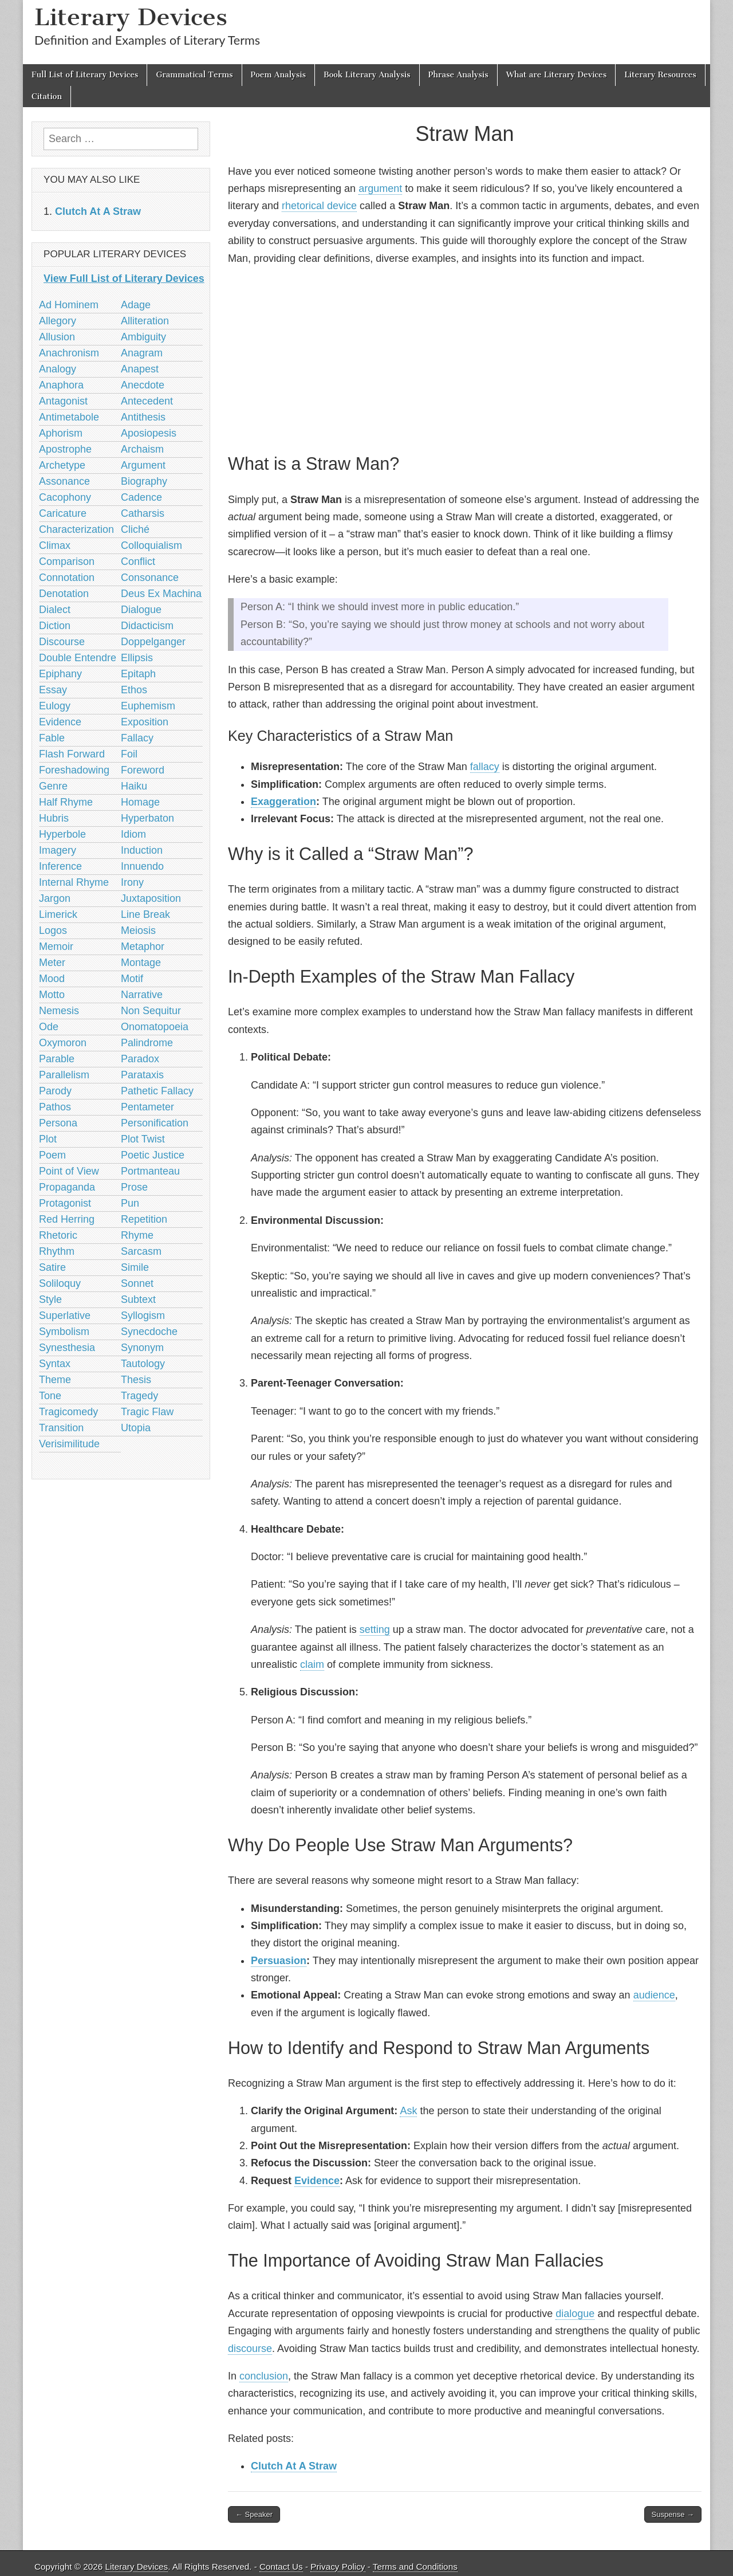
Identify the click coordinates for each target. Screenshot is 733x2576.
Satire (52, 1267)
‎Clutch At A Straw (294, 2466)
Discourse (62, 641)
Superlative (64, 1315)
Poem (52, 1155)
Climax (54, 545)
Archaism (142, 449)
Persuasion (278, 1960)
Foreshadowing (74, 770)
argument (380, 188)
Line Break (145, 914)
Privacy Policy (337, 2566)
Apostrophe (65, 449)
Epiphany (60, 674)
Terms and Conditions (415, 2566)
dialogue (574, 2313)
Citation (46, 96)
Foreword (142, 770)
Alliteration (145, 321)
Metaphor (142, 946)
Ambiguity (143, 337)
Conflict (138, 561)
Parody (55, 1091)
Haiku (134, 786)
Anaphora (61, 385)
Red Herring (66, 1219)
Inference (60, 866)
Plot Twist (143, 1139)
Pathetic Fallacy (157, 1091)
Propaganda (67, 1187)
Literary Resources (660, 75)
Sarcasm (141, 1251)
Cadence (141, 497)
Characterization (76, 529)
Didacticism (147, 625)
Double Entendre (77, 657)
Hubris (54, 818)
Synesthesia (67, 1347)
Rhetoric (58, 1235)
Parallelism (64, 1075)
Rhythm (56, 1251)
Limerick (58, 914)
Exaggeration (283, 801)
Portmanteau (150, 1171)
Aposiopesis (148, 433)
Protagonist (65, 1203)
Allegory (57, 321)
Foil (129, 754)
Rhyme (137, 1235)
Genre (53, 786)
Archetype (62, 465)
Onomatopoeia (154, 1026)
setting (375, 1629)
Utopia (136, 1428)
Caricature (62, 513)
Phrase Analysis (458, 75)
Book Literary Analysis (367, 75)
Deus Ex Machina (161, 593)
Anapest (140, 369)
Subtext (138, 1299)
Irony (132, 882)
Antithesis (143, 417)
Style (50, 1299)
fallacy (484, 766)
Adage (136, 305)
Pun (130, 1203)
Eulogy (54, 706)
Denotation (64, 593)
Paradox (140, 1059)
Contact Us (281, 2566)
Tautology (143, 1363)
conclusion (263, 2376)
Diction (54, 625)
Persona (58, 1123)
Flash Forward (72, 754)
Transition (61, 1428)
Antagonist (63, 401)
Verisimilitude (69, 1444)
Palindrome (147, 1043)
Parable (56, 1059)
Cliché (135, 529)
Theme (55, 1379)
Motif (132, 978)
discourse (250, 2348)
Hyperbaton (147, 818)
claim (312, 1664)
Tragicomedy (68, 1411)
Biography (144, 481)
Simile (135, 1267)
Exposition (144, 722)
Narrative (142, 994)
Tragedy (139, 1395)
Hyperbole (62, 834)
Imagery (57, 850)
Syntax (54, 1363)
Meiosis (138, 930)
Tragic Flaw (147, 1411)
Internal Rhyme (74, 882)
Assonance (64, 481)
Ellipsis (137, 657)
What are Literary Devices (556, 75)
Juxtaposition (151, 898)
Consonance (150, 577)
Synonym (142, 1347)
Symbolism (64, 1331)
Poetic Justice (152, 1155)
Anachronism (69, 353)
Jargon (54, 898)
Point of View (69, 1171)
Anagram (142, 353)
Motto (52, 994)
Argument (143, 465)
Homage (140, 802)
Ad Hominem (68, 305)
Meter (52, 962)
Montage (141, 962)
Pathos (55, 1107)
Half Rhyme (66, 802)
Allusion (57, 337)
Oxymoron (62, 1043)
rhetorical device (319, 205)
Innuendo (142, 866)
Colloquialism (151, 545)
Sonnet (137, 1283)
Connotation (66, 577)
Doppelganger (153, 641)
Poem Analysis (278, 75)
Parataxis (142, 1075)
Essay (53, 690)
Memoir (56, 946)
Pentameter (147, 1107)
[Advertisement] (465, 357)
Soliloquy (60, 1283)
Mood (52, 978)
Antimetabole (69, 417)
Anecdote (142, 385)
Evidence (317, 2180)
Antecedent (147, 401)
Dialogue (141, 609)
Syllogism (143, 1315)
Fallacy (137, 738)
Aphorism (60, 433)
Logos (53, 930)
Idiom (133, 834)
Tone (50, 1395)
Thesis (136, 1379)
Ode (48, 1026)
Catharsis (142, 513)
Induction (142, 850)
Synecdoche (149, 1331)
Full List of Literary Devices (84, 75)
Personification (154, 1123)
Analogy (57, 369)
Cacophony (65, 497)
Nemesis (59, 1010)
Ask (408, 2110)
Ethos (134, 690)
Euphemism (148, 706)
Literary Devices (130, 17)
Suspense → (673, 2514)
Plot (48, 1139)
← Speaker (254, 2514)
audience (654, 1995)
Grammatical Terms (194, 75)
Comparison (66, 561)
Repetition (144, 1219)
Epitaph (138, 674)
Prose (134, 1187)
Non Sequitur (151, 1010)
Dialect (54, 609)
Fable (52, 738)
